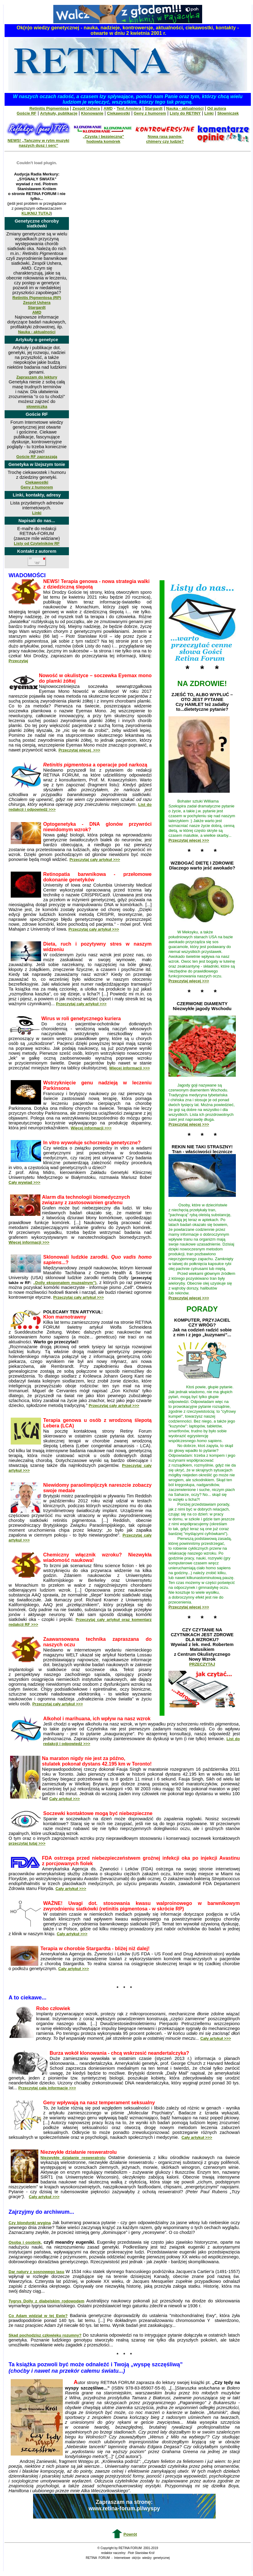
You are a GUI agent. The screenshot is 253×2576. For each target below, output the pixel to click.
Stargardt (154, 108)
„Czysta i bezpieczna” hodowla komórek (103, 139)
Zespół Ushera (86, 108)
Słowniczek (228, 113)
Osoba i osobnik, (25, 2242)
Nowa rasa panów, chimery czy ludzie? (165, 139)
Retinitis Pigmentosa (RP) (37, 297)
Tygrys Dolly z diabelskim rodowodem (46, 2301)
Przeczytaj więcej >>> (188, 840)
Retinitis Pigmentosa (49, 108)
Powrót (130, 2534)
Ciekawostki (118, 113)
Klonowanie (92, 113)
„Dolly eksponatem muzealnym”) (64, 1282)
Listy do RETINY (185, 113)
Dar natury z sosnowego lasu (36, 2271)
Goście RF (26, 113)
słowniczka (36, 406)
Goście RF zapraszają (36, 456)
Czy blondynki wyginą (30, 2222)
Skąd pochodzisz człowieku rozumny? (45, 2335)
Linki (208, 113)
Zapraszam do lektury (36, 377)
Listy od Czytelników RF (37, 543)
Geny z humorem (150, 113)
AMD (108, 108)
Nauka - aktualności (185, 108)
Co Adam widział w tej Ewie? (38, 2315)
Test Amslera (129, 108)
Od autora (216, 108)
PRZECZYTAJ (202, 1664)
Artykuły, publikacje (58, 113)
